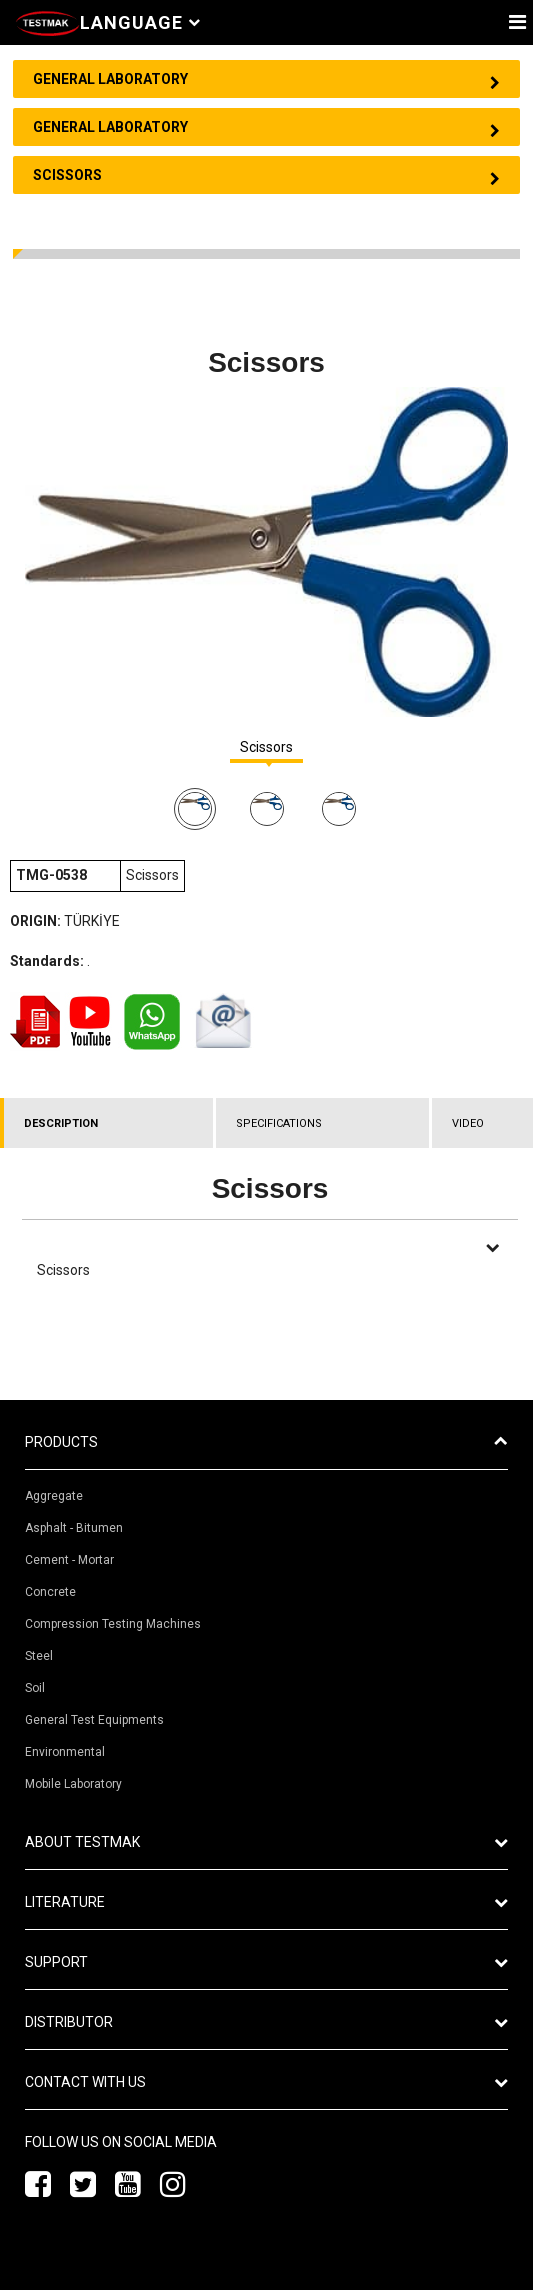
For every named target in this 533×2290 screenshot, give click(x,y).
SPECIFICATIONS (279, 1123)
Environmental (65, 1752)
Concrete (50, 1592)
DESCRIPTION (61, 1123)
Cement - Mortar (69, 1560)
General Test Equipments (94, 1720)
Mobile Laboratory (73, 1784)
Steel (39, 1656)
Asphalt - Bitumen (74, 1528)
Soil (35, 1688)
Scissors (266, 747)
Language (140, 22)
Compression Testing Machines (113, 1624)
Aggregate (54, 1496)
